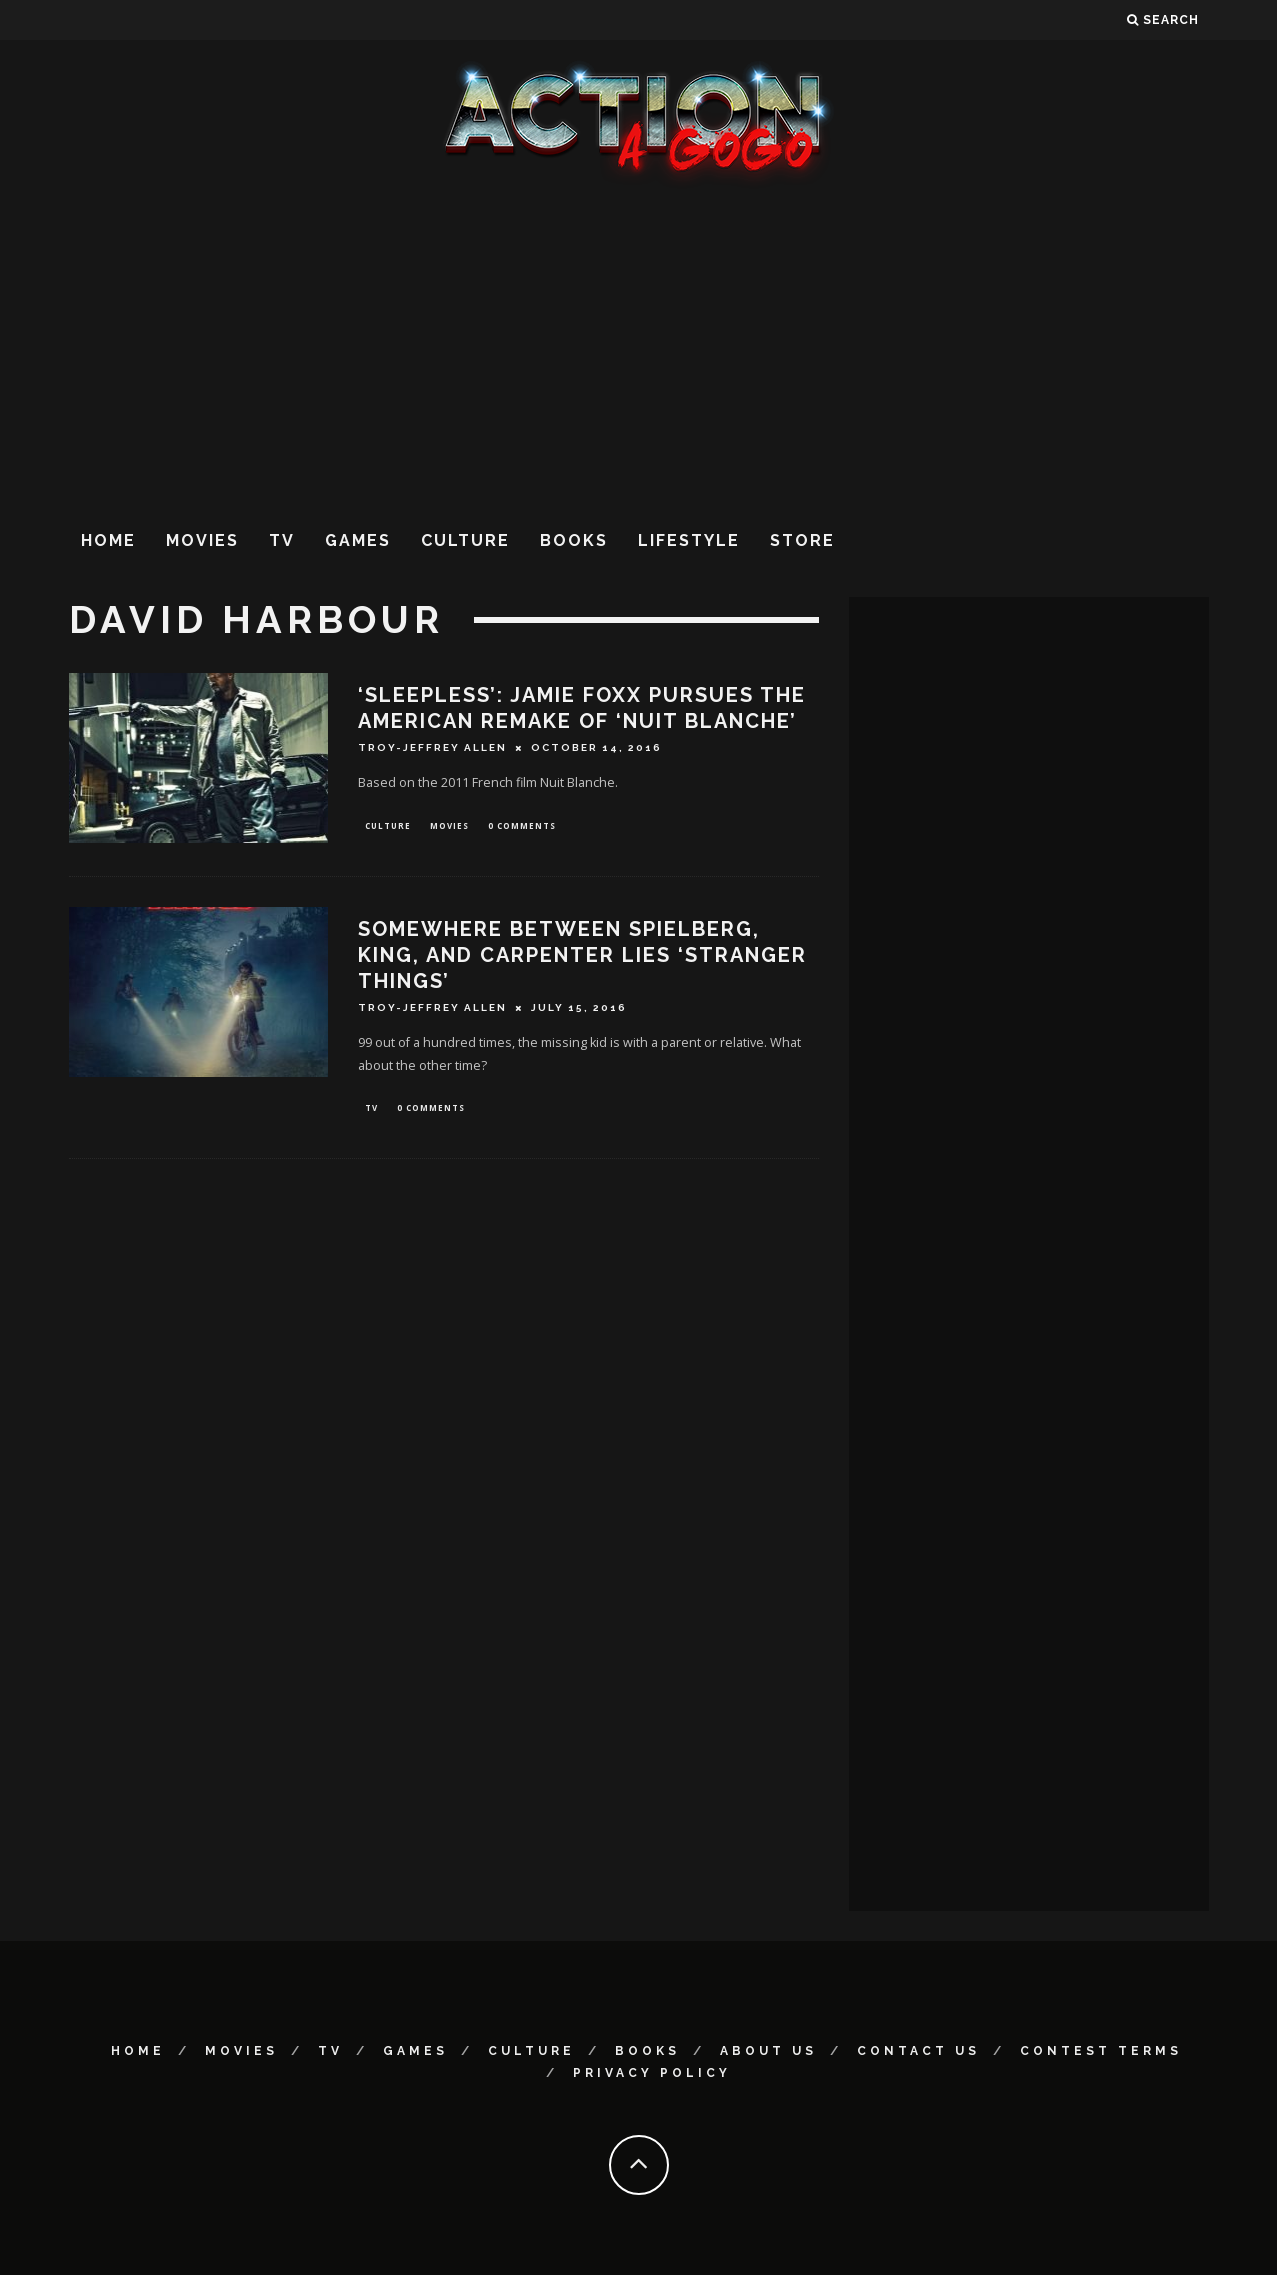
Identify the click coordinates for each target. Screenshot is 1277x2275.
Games (358, 540)
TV (282, 540)
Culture (465, 540)
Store (802, 540)
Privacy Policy (652, 2073)
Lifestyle (689, 540)
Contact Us (918, 2051)
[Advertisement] (639, 349)
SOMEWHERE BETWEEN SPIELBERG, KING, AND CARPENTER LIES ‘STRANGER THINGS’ (582, 957)
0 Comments (522, 826)
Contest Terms (1101, 2051)
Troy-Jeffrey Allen (432, 747)
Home (108, 540)
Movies (202, 540)
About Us (768, 2051)
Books (574, 540)
